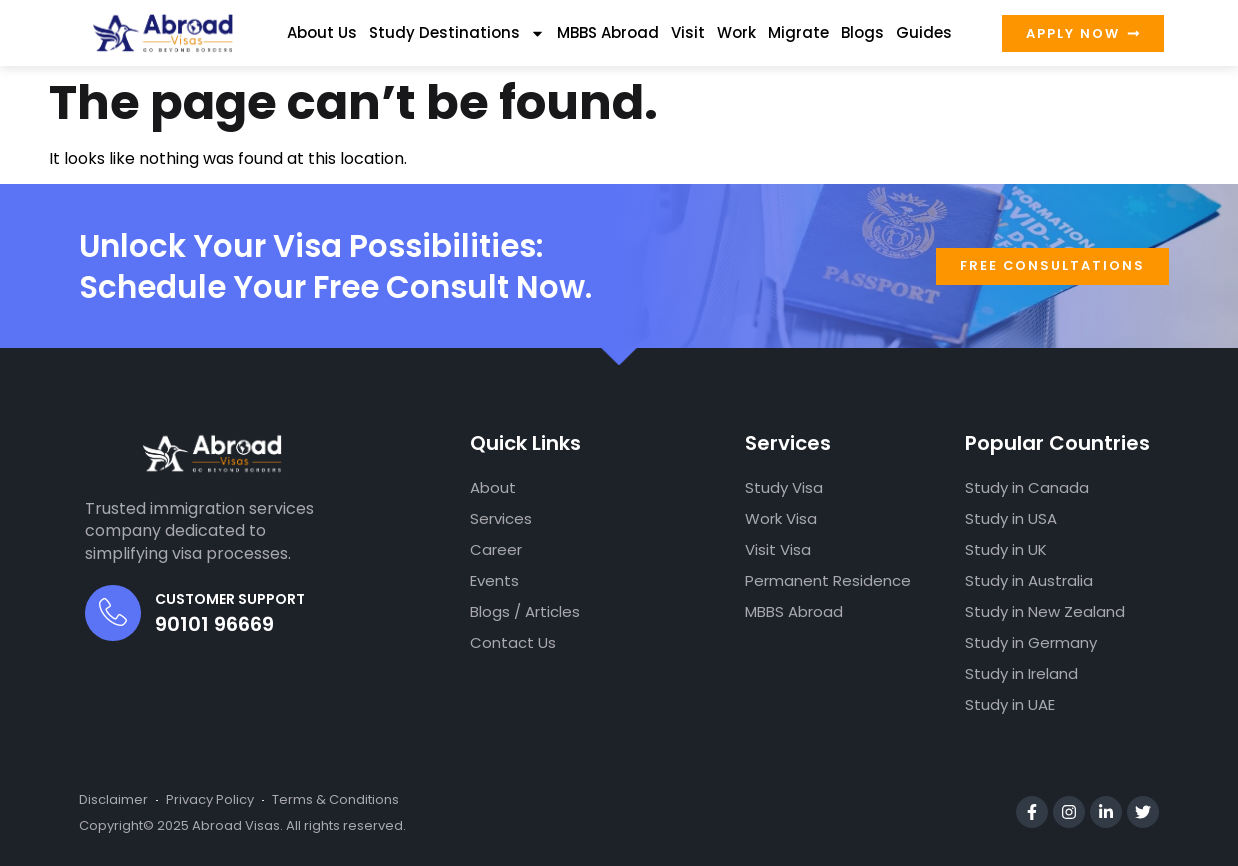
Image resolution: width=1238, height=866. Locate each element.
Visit (688, 32)
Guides (924, 32)
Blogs (862, 32)
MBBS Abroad (608, 32)
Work (736, 32)
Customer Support (230, 599)
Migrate (798, 32)
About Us (322, 32)
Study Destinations (457, 33)
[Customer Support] (113, 613)
